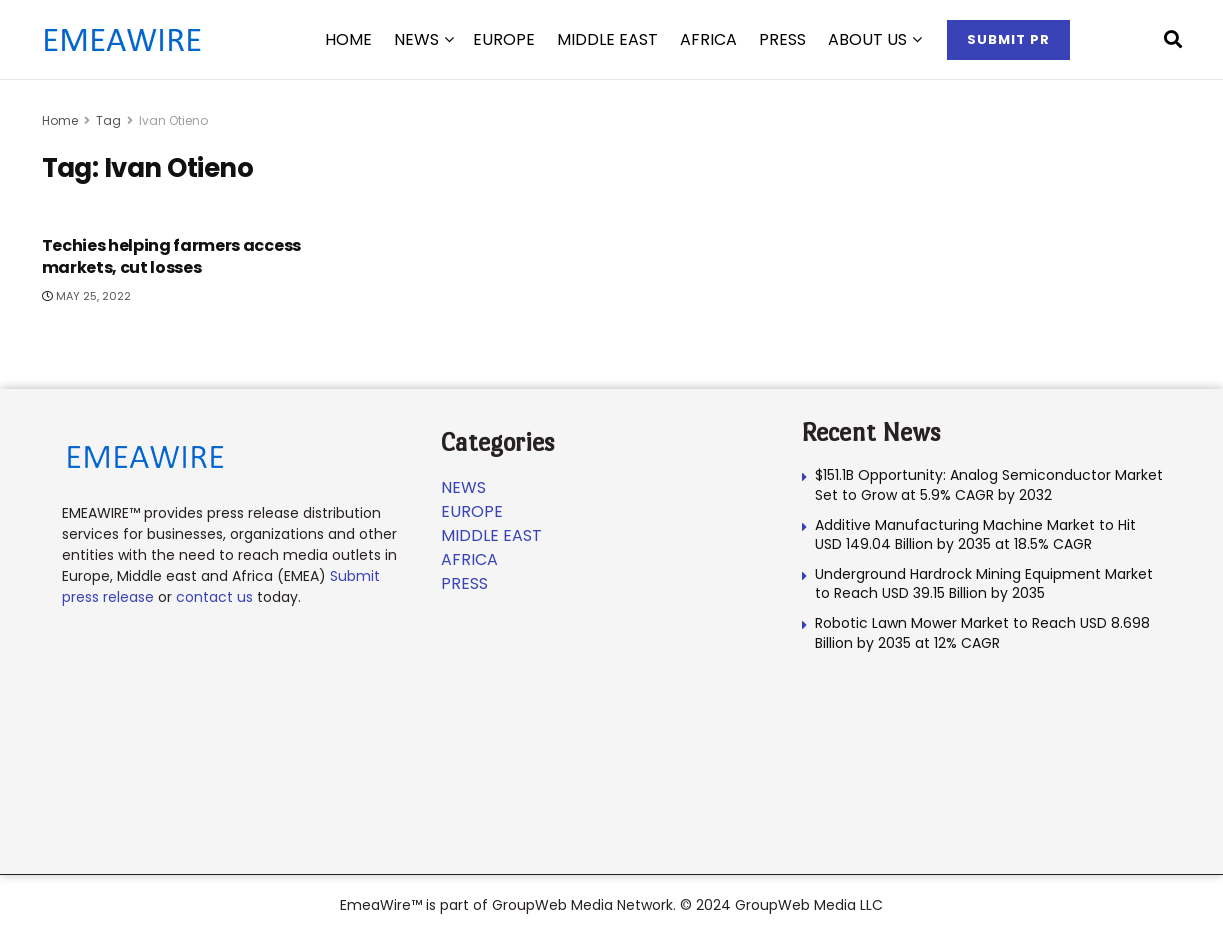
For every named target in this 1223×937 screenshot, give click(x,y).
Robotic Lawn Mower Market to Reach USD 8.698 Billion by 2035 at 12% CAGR (982, 633)
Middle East (607, 39)
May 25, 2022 (86, 296)
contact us (214, 597)
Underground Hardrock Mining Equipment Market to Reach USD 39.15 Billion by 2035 (984, 584)
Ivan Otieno (173, 120)
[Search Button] (1173, 40)
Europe (504, 39)
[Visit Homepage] (122, 39)
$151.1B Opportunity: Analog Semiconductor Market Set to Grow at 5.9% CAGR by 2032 (989, 485)
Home (60, 120)
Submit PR (1008, 39)
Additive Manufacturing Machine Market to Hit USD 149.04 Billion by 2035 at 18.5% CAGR (975, 535)
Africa (708, 39)
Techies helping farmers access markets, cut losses (171, 256)
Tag (108, 120)
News (416, 39)
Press (782, 39)
